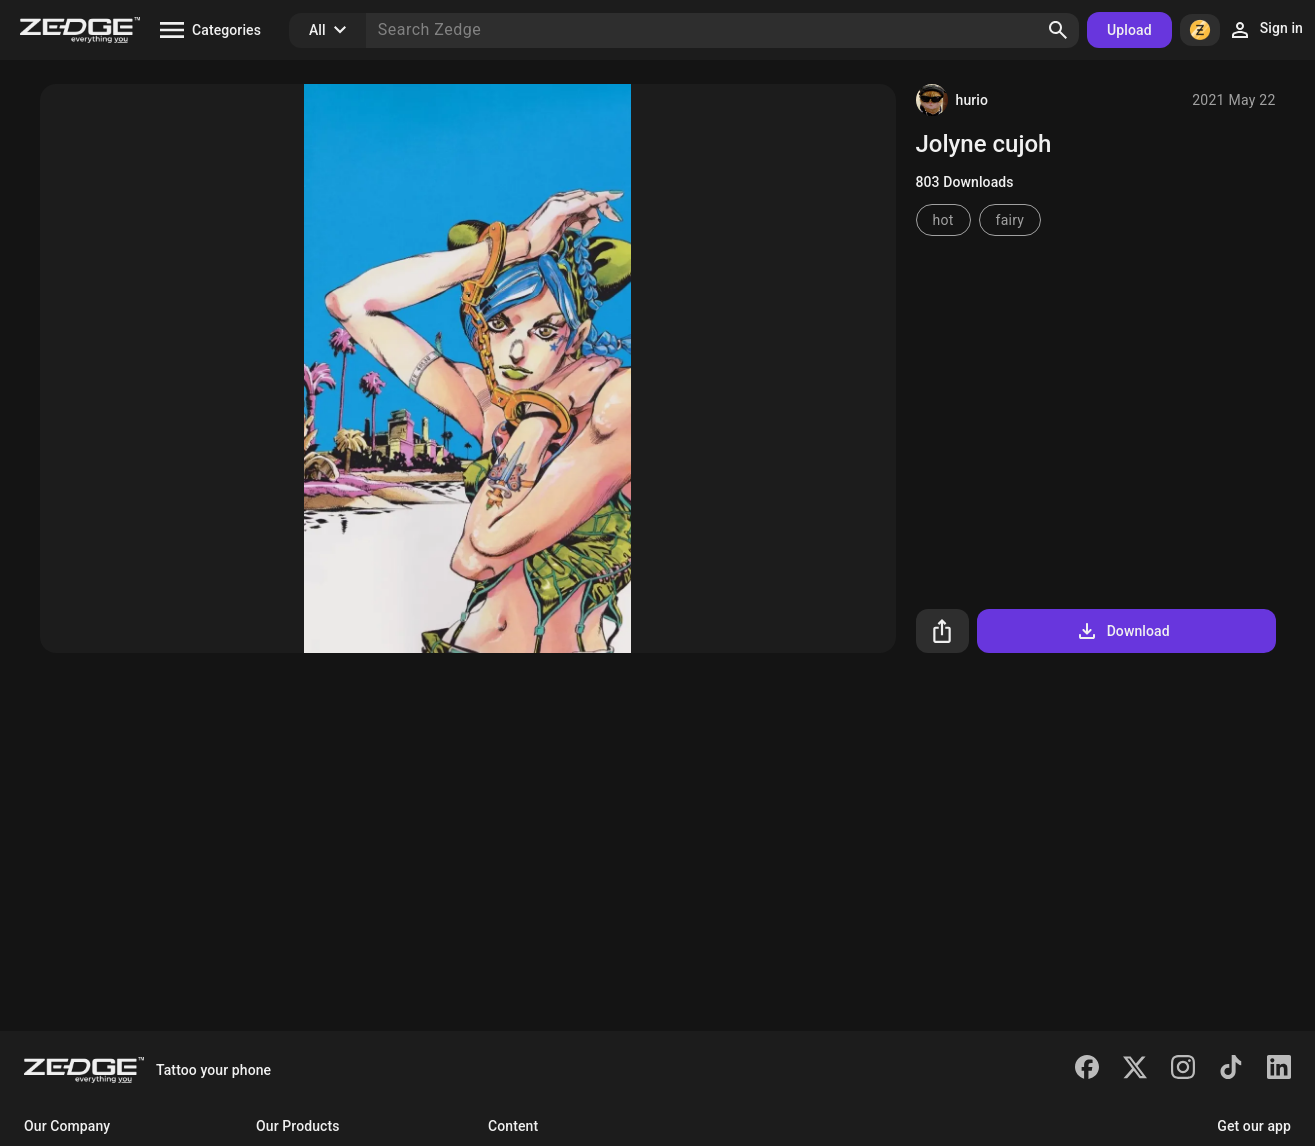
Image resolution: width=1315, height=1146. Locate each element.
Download (1122, 631)
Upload (1129, 30)
